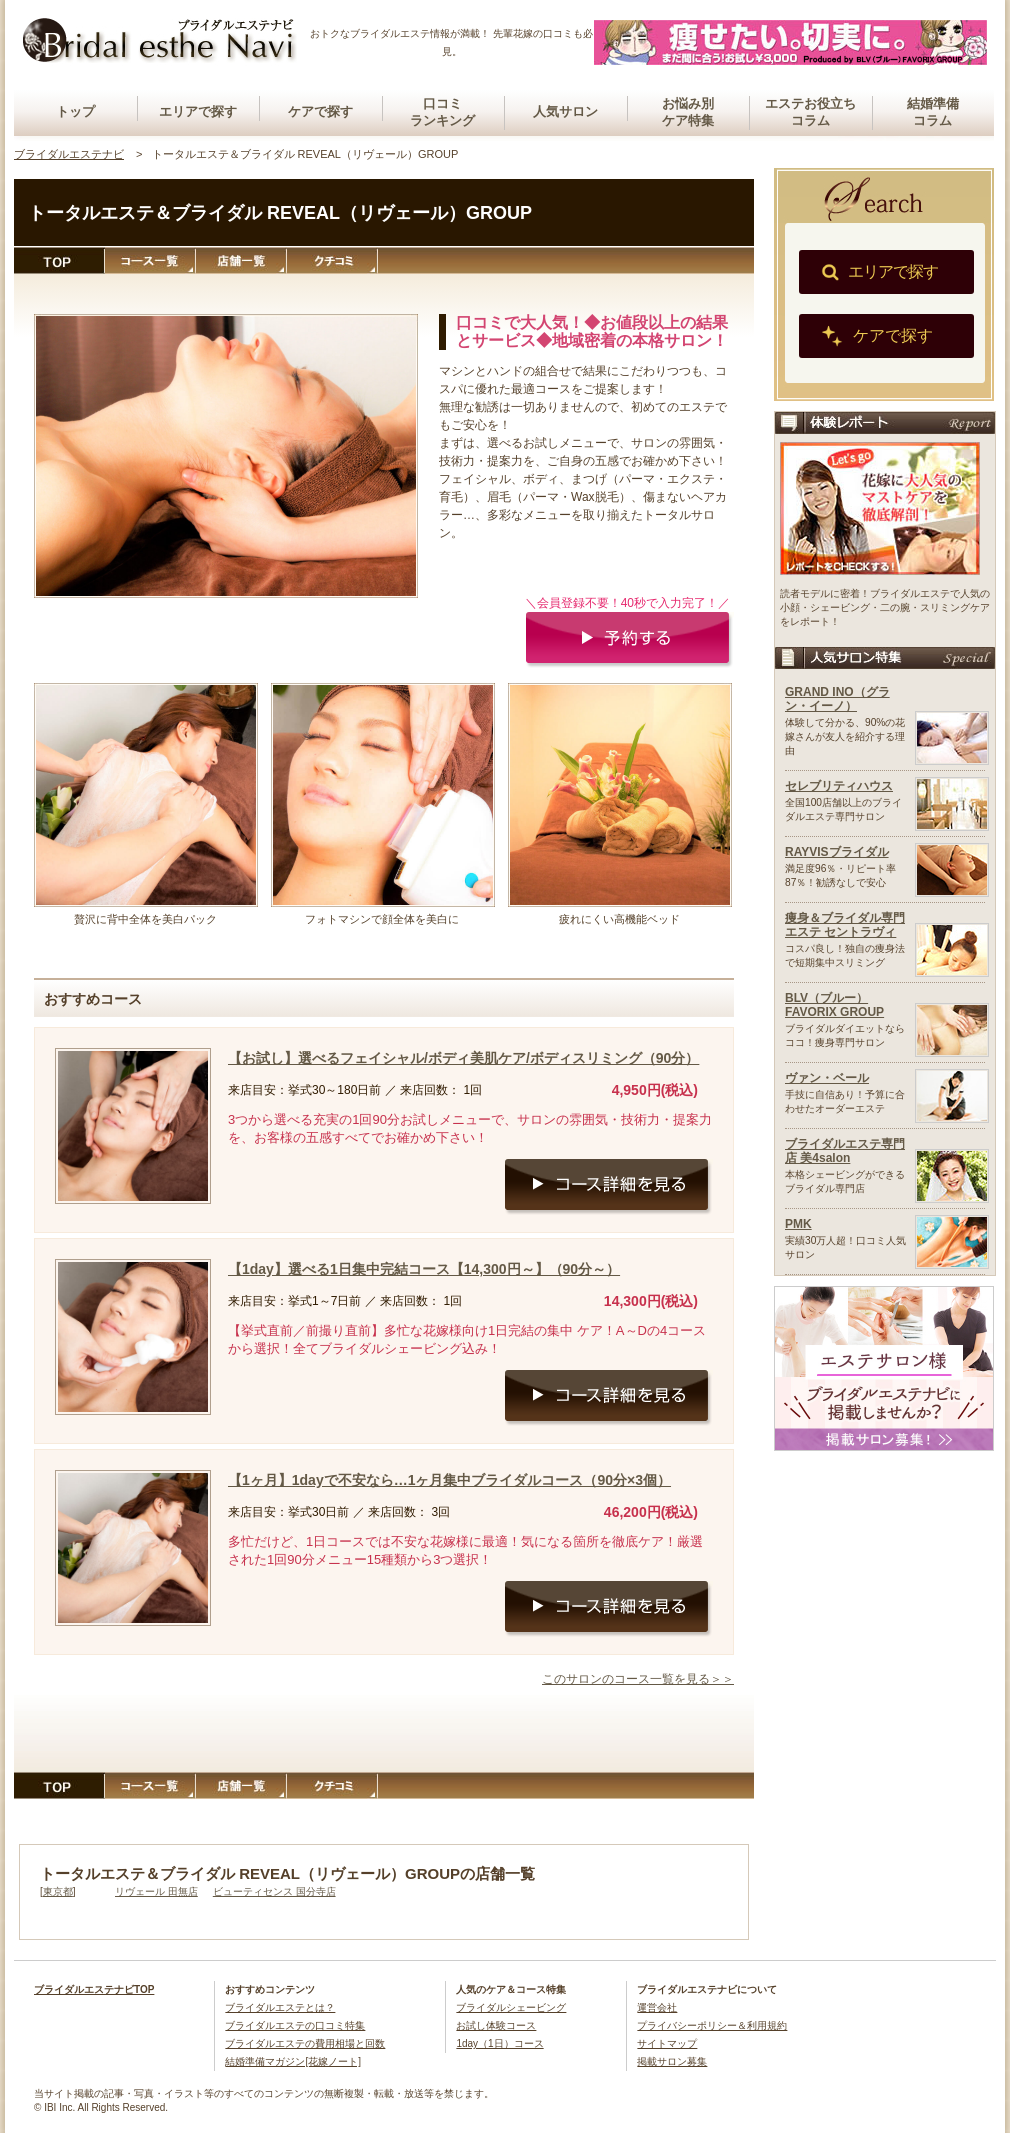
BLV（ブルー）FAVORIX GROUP (834, 1005)
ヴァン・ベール (827, 1078)
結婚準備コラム (933, 112)
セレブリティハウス (839, 786)
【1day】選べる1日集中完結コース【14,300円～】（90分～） (424, 1269)
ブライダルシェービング (511, 2007)
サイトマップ (667, 2043)
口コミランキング (442, 112)
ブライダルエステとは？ (280, 2007)
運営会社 (657, 2007)
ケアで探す (320, 111)
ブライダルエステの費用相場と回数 (305, 2043)
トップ (75, 111)
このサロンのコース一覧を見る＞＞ (638, 1679)
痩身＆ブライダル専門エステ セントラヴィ (845, 925)
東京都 (58, 1891)
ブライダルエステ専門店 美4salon (845, 1151)
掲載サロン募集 (672, 2061)
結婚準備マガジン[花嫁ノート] (293, 2061)
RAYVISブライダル (837, 852)
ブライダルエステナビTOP (94, 1989)
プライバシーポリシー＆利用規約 (712, 2025)
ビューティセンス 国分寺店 (274, 1891)
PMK (798, 1224)
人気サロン (565, 111)
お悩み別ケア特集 (688, 112)
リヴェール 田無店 (156, 1891)
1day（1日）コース (499, 2043)
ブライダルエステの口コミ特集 (295, 2025)
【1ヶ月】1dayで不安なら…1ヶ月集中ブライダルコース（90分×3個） (449, 1480)
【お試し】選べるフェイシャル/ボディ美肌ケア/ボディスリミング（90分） (463, 1058)
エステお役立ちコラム (810, 112)
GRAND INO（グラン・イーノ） (837, 699)
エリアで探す (198, 111)
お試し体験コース (496, 2025)
